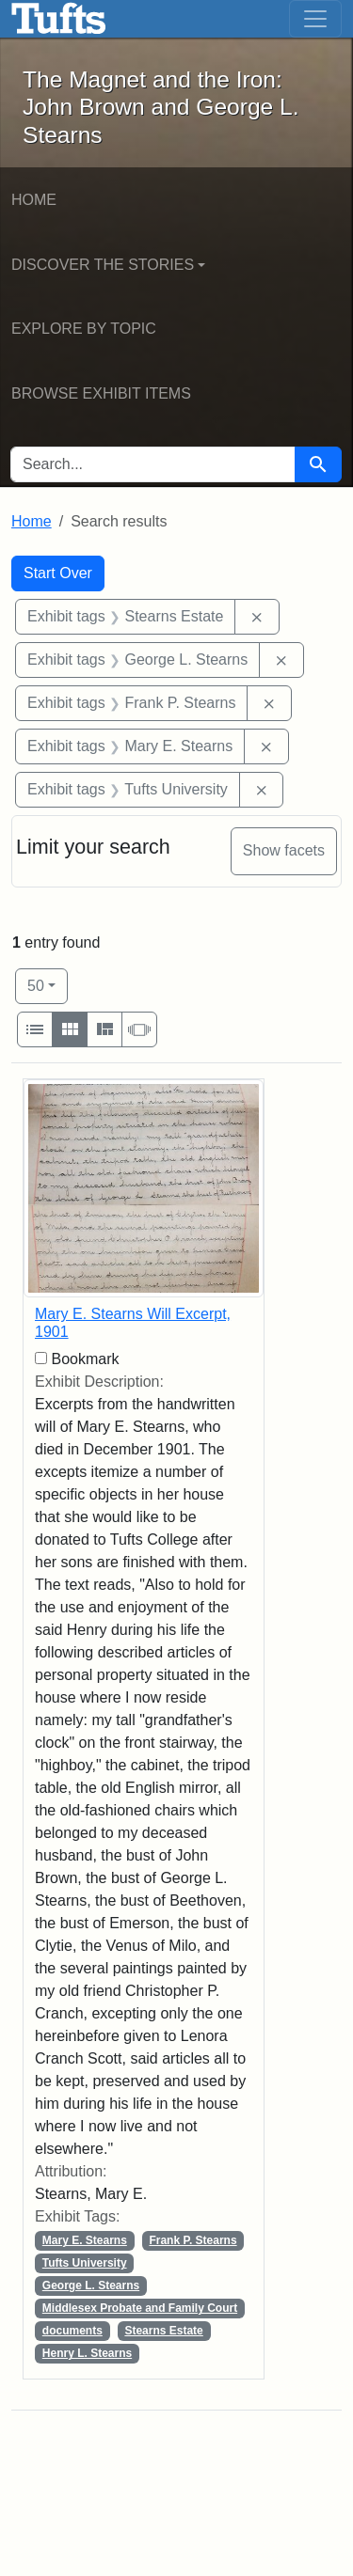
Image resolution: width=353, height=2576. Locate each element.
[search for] (153, 464)
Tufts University (84, 2263)
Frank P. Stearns (192, 2240)
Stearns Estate (163, 2330)
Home (33, 200)
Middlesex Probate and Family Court (139, 2308)
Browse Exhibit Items (101, 393)
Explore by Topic (83, 329)
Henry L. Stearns (87, 2353)
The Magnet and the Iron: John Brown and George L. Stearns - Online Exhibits (58, 19)
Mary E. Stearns (84, 2240)
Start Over (58, 573)
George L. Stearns (90, 2285)
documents (72, 2330)
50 (47, 984)
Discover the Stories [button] (102, 265)
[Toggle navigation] (315, 19)
